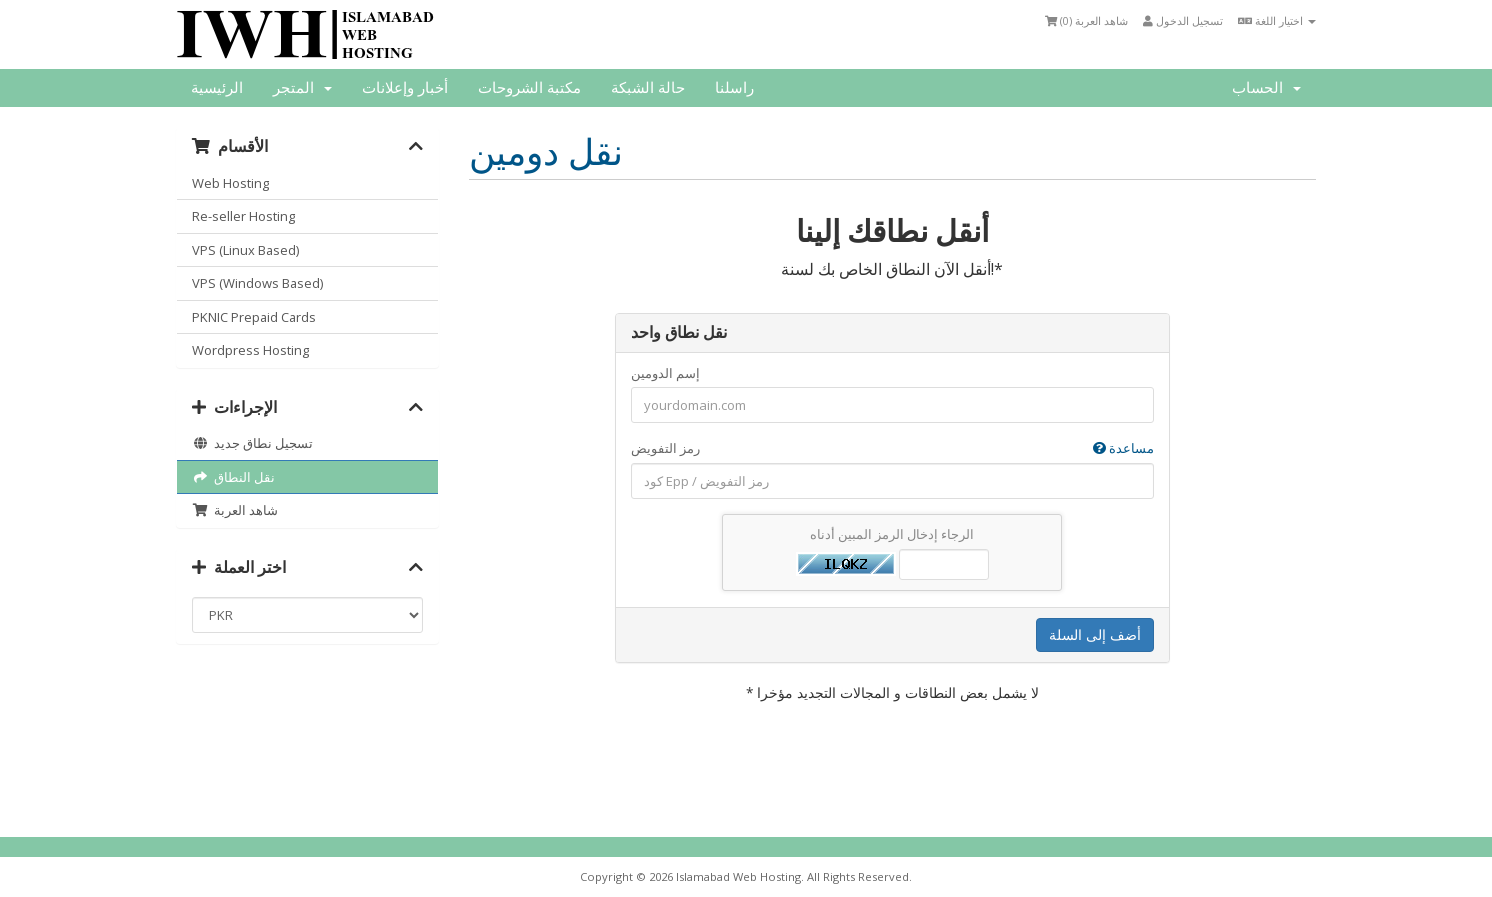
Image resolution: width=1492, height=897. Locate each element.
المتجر (302, 88)
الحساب (1266, 88)
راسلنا (734, 88)
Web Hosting (230, 183)
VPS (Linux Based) (245, 250)
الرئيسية (217, 88)
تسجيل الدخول (1183, 20)
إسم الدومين (665, 373)
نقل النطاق (233, 477)
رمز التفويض (892, 448)
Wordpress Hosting (250, 350)
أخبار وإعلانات (405, 88)
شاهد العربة (235, 510)
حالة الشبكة (648, 88)
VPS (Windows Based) (257, 283)
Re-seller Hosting (243, 216)
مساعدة (1123, 448)
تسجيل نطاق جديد (252, 443)
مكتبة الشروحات (529, 88)
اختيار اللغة (1277, 20)
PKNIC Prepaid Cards (254, 317)
